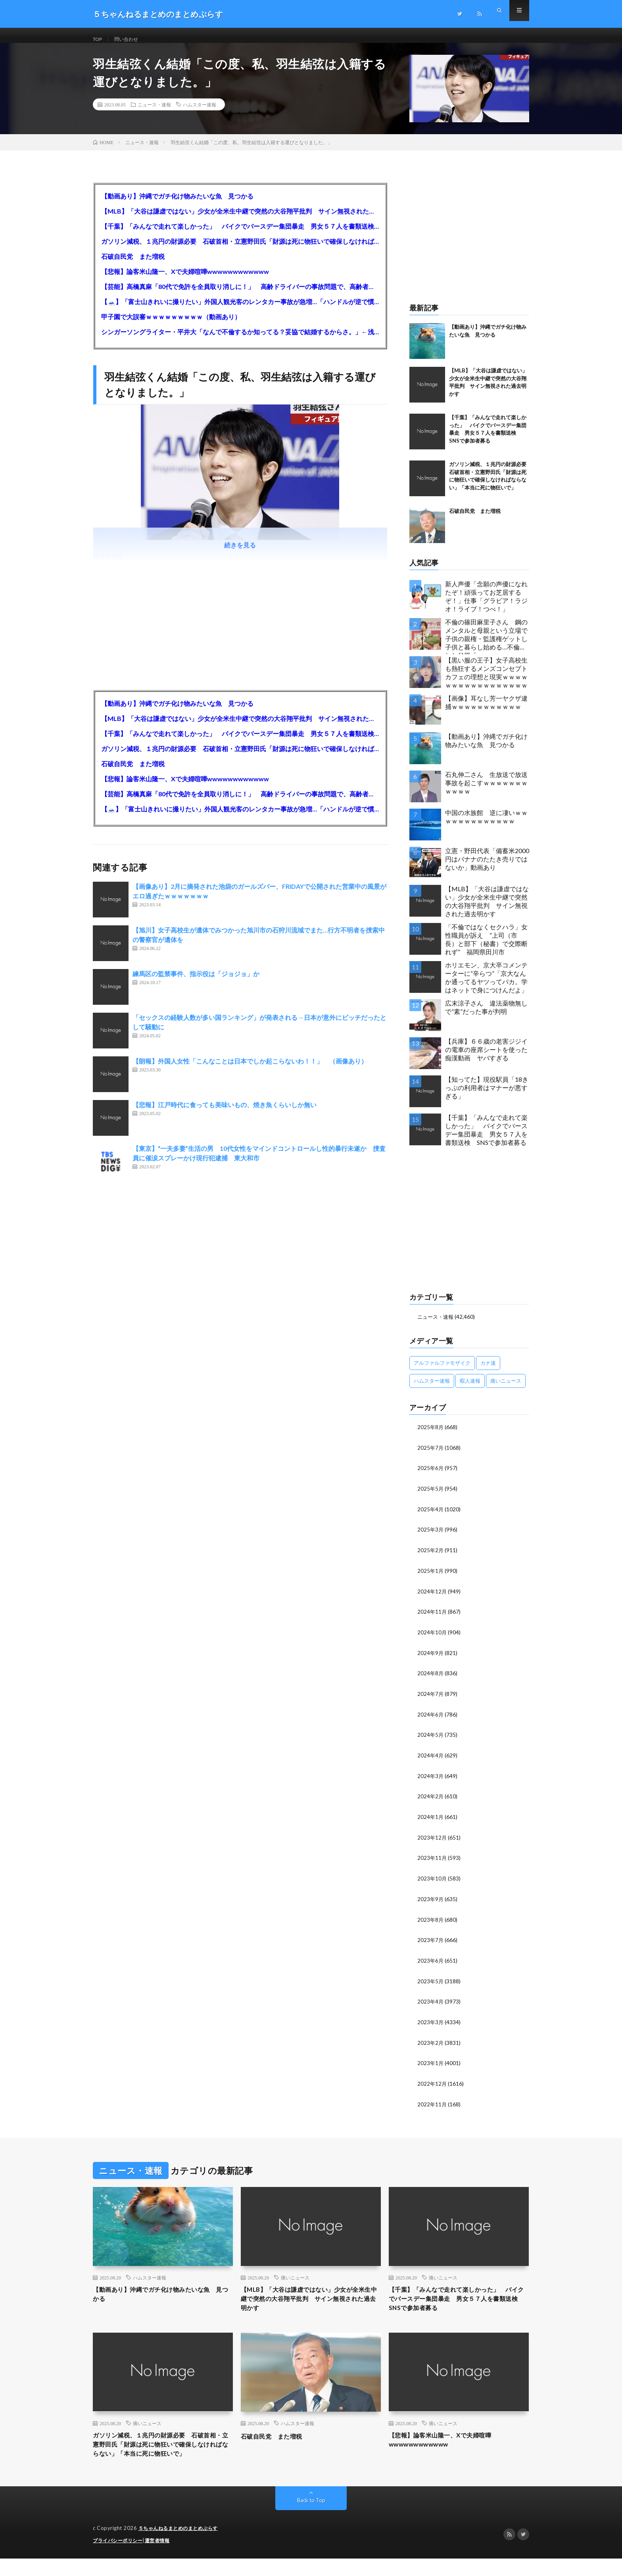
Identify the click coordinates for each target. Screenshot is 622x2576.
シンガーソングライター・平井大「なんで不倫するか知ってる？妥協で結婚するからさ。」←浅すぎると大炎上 (240, 340)
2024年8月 (430, 1678)
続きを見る (240, 553)
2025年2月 (430, 1556)
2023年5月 (430, 1982)
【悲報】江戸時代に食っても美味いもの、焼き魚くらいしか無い (224, 1113)
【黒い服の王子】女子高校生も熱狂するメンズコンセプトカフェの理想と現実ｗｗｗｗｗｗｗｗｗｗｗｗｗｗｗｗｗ (486, 681)
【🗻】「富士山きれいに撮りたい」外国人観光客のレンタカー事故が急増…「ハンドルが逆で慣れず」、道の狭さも (240, 310)
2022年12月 (432, 2083)
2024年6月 (430, 1718)
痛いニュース (295, 2276)
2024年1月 (430, 1820)
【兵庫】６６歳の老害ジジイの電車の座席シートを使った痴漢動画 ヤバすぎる (486, 1058)
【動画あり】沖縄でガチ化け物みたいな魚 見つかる (177, 204)
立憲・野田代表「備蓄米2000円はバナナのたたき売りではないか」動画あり (487, 867)
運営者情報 (162, 2558)
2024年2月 (430, 1799)
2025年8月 (430, 1435)
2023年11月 (432, 1860)
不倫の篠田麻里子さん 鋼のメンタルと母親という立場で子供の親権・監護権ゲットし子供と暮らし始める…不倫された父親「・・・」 (486, 645)
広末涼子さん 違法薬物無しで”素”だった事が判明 (486, 1016)
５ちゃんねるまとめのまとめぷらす (181, 2546)
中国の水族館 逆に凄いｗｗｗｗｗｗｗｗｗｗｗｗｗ (486, 825)
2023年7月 (430, 1941)
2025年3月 (430, 1536)
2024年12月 (432, 1597)
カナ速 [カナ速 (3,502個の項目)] (488, 1371)
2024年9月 (430, 1658)
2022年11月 (432, 2103)
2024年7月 (430, 1698)
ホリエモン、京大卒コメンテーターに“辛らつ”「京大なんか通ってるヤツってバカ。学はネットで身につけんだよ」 (486, 986)
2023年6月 (430, 1961)
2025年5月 (430, 1496)
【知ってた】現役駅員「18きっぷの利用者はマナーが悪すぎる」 (486, 1096)
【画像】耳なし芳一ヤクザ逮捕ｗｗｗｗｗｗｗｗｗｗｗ (486, 711)
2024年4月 (430, 1759)
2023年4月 (430, 2002)
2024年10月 (432, 1637)
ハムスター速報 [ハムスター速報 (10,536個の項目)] (432, 1389)
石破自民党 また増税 (133, 265)
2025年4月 (430, 1516)
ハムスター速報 (199, 113)
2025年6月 (430, 1475)
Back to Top (311, 2518)
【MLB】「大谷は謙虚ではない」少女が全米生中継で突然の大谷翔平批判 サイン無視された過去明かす (240, 219)
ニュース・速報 (154, 113)
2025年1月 (430, 1577)
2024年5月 (430, 1739)
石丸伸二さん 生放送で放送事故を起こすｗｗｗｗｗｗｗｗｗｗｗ (486, 791)
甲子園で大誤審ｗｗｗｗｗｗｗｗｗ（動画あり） (171, 325)
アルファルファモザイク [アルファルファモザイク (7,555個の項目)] (442, 1371)
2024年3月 (430, 1779)
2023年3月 (430, 2022)
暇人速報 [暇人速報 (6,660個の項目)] (470, 1389)
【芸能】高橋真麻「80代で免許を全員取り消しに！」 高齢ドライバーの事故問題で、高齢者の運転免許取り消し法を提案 (240, 295)
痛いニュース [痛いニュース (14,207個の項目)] (505, 1389)
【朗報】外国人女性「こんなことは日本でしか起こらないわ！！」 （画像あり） (249, 1069)
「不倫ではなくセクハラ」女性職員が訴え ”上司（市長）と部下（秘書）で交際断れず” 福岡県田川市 (486, 948)
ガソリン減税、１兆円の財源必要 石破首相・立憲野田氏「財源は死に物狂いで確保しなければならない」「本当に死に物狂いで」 (240, 250)
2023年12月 (432, 1840)
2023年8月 (430, 1921)
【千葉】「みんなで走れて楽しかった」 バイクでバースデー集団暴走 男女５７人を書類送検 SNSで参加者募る (240, 235)
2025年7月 (430, 1455)
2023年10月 (432, 1880)
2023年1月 (430, 2063)
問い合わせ (131, 39)
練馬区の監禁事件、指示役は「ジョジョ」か (195, 982)
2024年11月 (432, 1617)
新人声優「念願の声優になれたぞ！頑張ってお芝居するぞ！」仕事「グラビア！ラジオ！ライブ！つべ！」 (486, 605)
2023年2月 (430, 2042)
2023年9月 (430, 1901)
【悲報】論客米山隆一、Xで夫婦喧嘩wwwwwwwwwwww (185, 280)
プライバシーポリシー (119, 2558)
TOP (99, 39)
